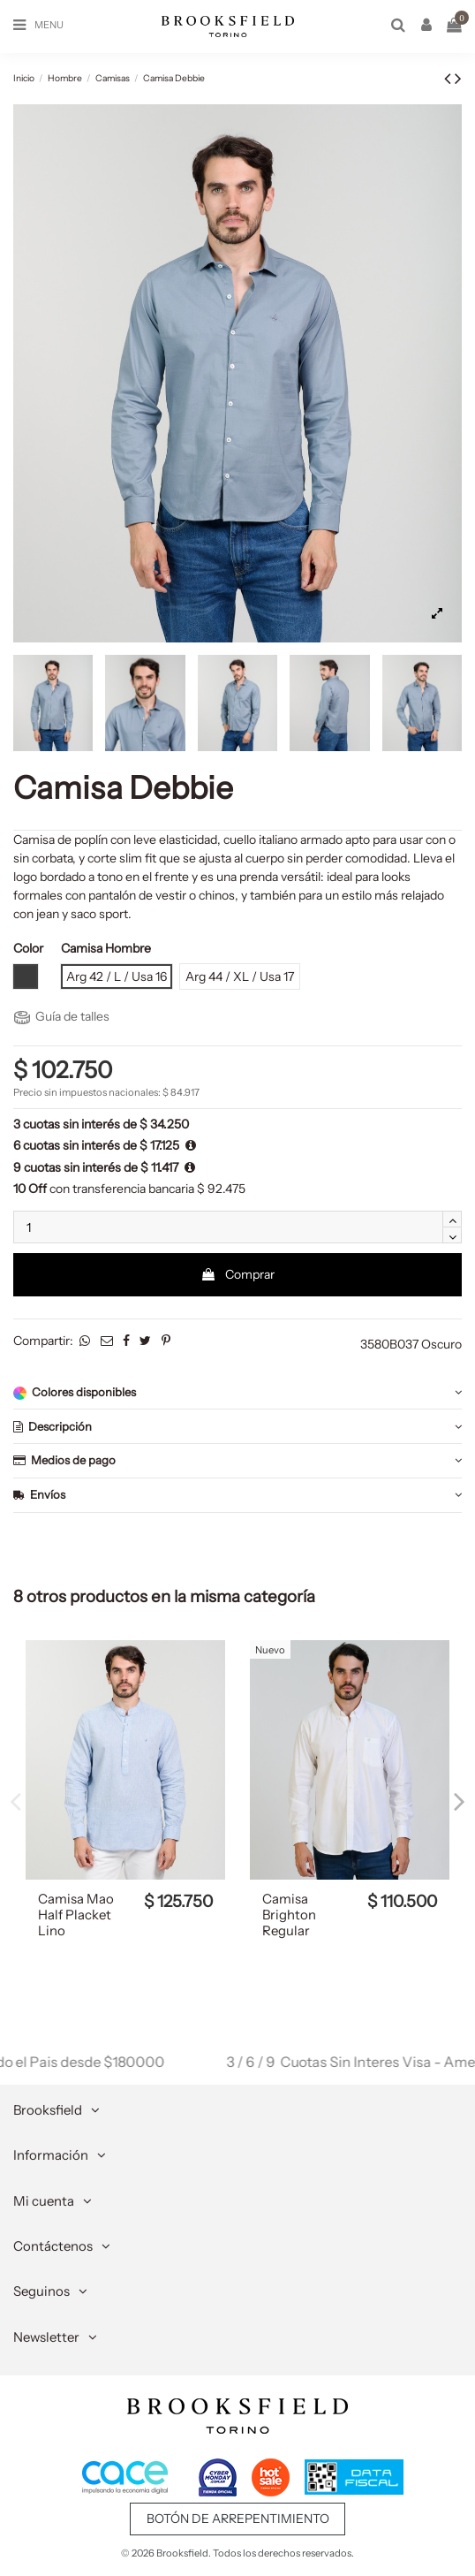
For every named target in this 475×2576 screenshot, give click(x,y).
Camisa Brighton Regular (289, 1915)
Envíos (237, 1495)
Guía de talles (61, 1016)
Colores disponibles (237, 1392)
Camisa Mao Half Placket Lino (76, 1915)
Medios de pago (237, 1460)
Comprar (237, 1274)
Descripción (237, 1426)
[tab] (237, 1392)
